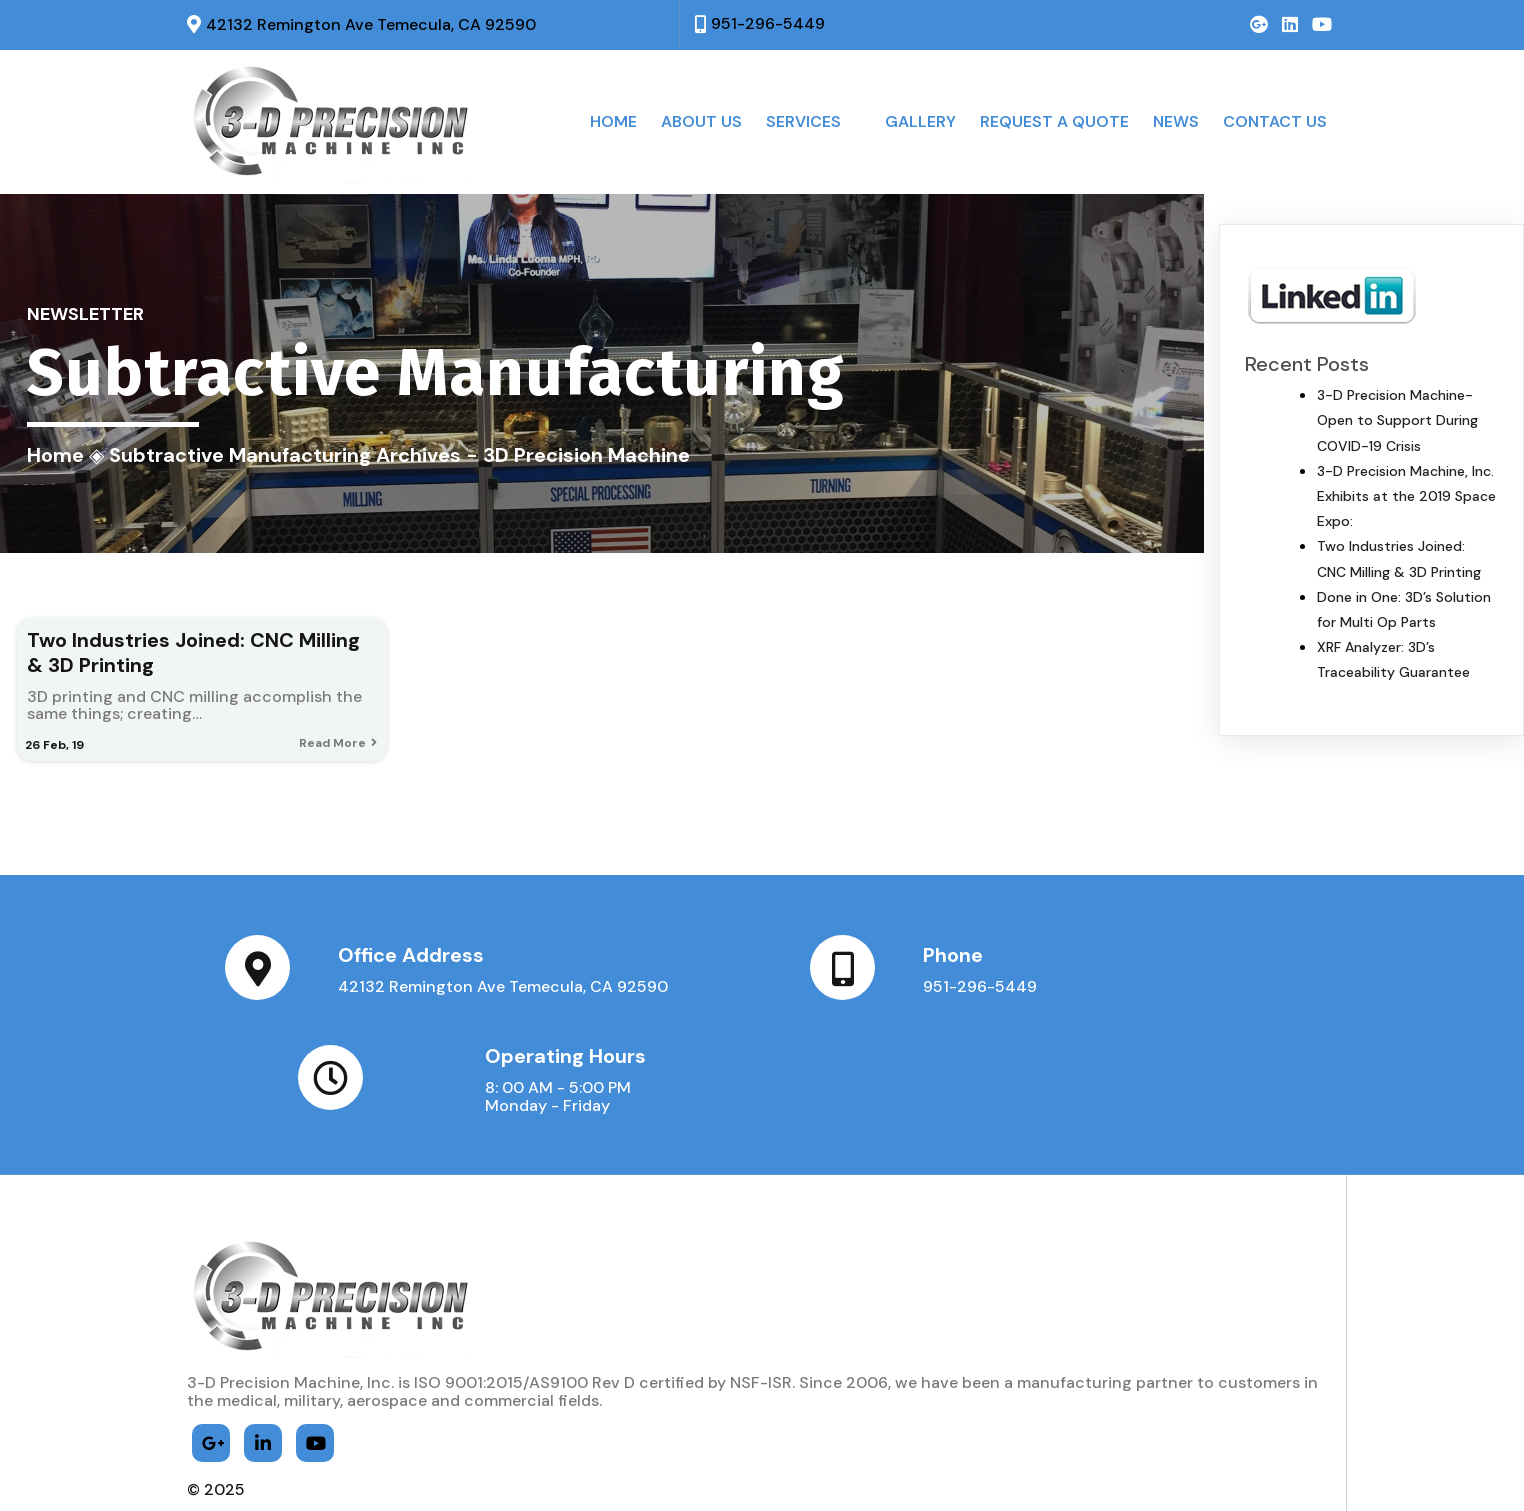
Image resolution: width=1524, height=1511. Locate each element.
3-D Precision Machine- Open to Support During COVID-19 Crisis (1397, 420)
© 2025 (216, 1451)
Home (55, 455)
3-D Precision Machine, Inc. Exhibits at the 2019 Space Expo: (1406, 496)
